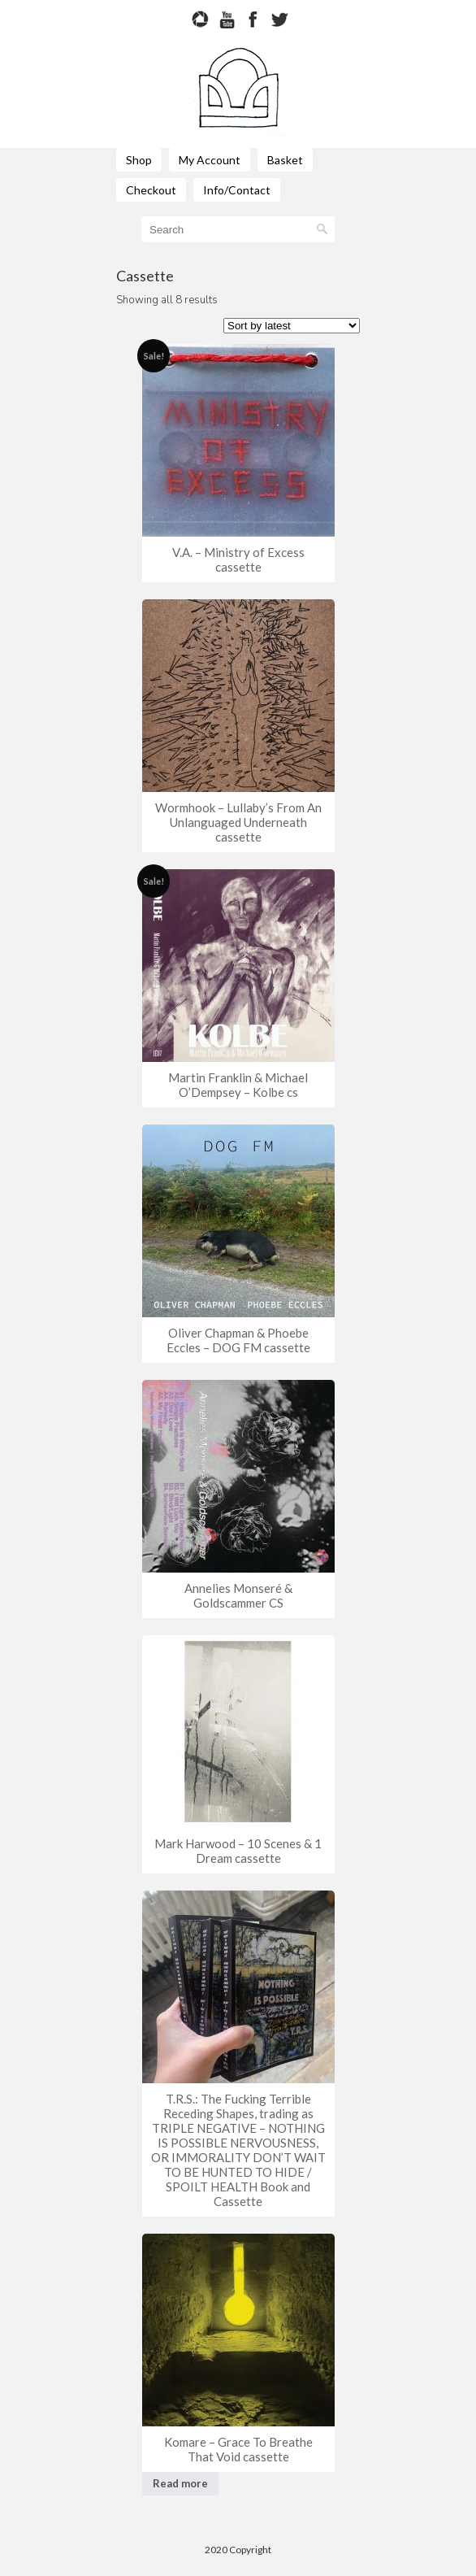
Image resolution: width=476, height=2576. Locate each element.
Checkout (151, 190)
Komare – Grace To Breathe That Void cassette (238, 2449)
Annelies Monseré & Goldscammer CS (238, 1595)
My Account (209, 160)
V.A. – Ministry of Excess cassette (238, 559)
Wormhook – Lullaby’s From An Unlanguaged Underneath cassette (238, 822)
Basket (285, 160)
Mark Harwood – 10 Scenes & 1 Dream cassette (238, 1850)
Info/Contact (236, 190)
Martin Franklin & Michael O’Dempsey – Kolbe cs (238, 1084)
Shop (139, 160)
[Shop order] (291, 325)
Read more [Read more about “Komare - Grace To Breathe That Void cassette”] (180, 2483)
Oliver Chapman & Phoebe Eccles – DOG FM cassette (238, 1340)
